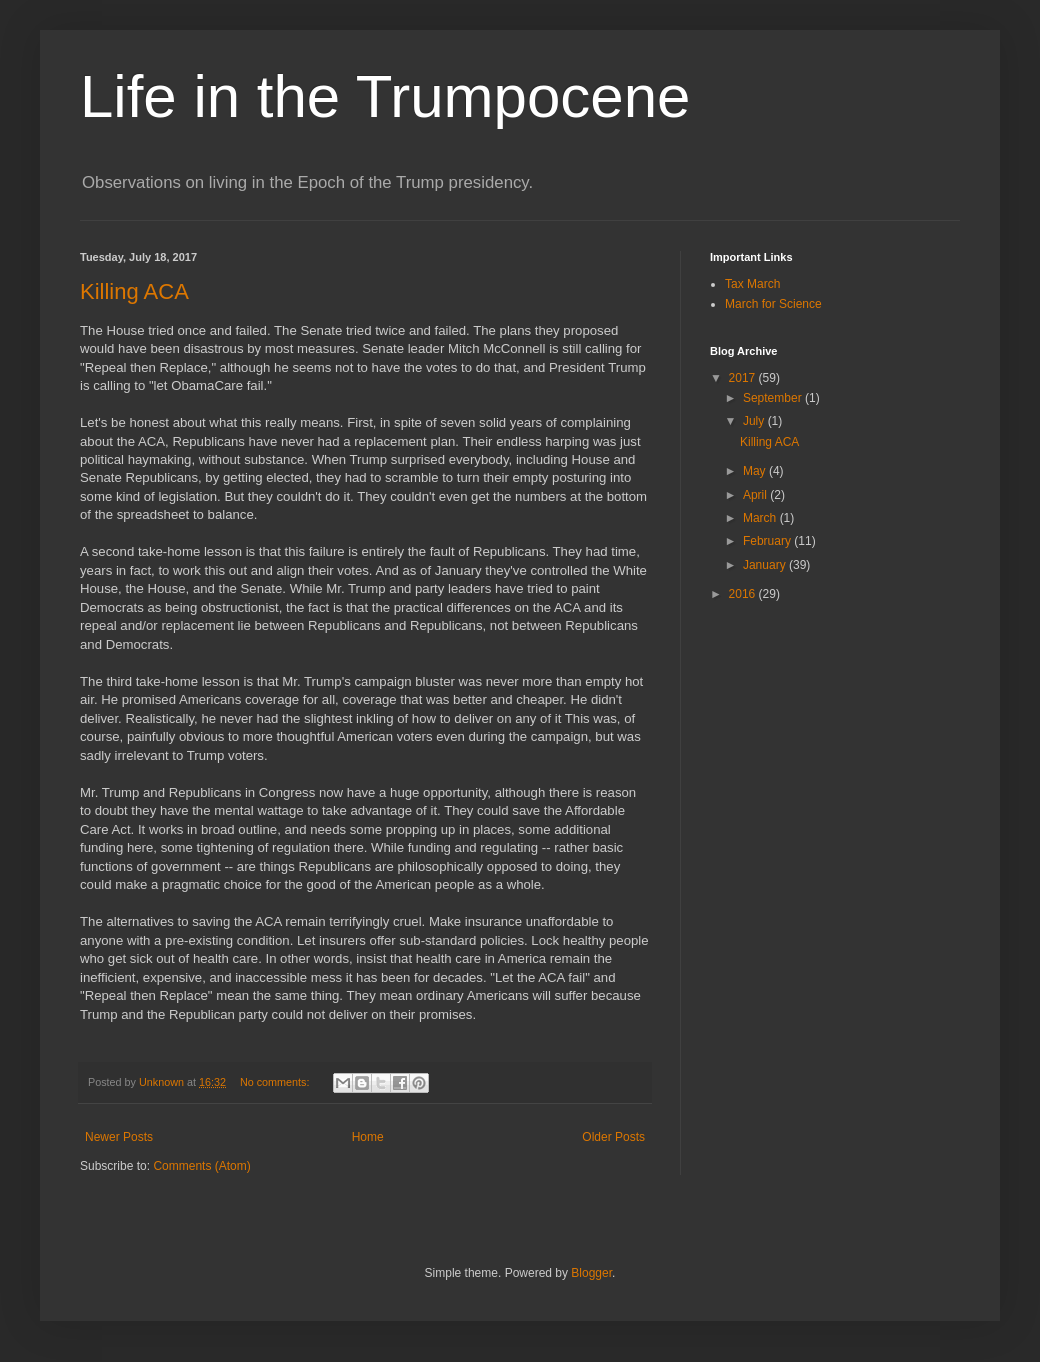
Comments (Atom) (201, 1166)
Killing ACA (134, 291)
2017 (744, 378)
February (768, 541)
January (766, 565)
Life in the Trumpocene (385, 96)
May (756, 471)
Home (368, 1137)
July (755, 421)
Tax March (752, 284)
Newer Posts (119, 1137)
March (761, 518)
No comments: (276, 1082)
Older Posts (613, 1137)
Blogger (591, 1273)
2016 (744, 594)
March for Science (773, 304)
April (756, 495)
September (774, 398)
